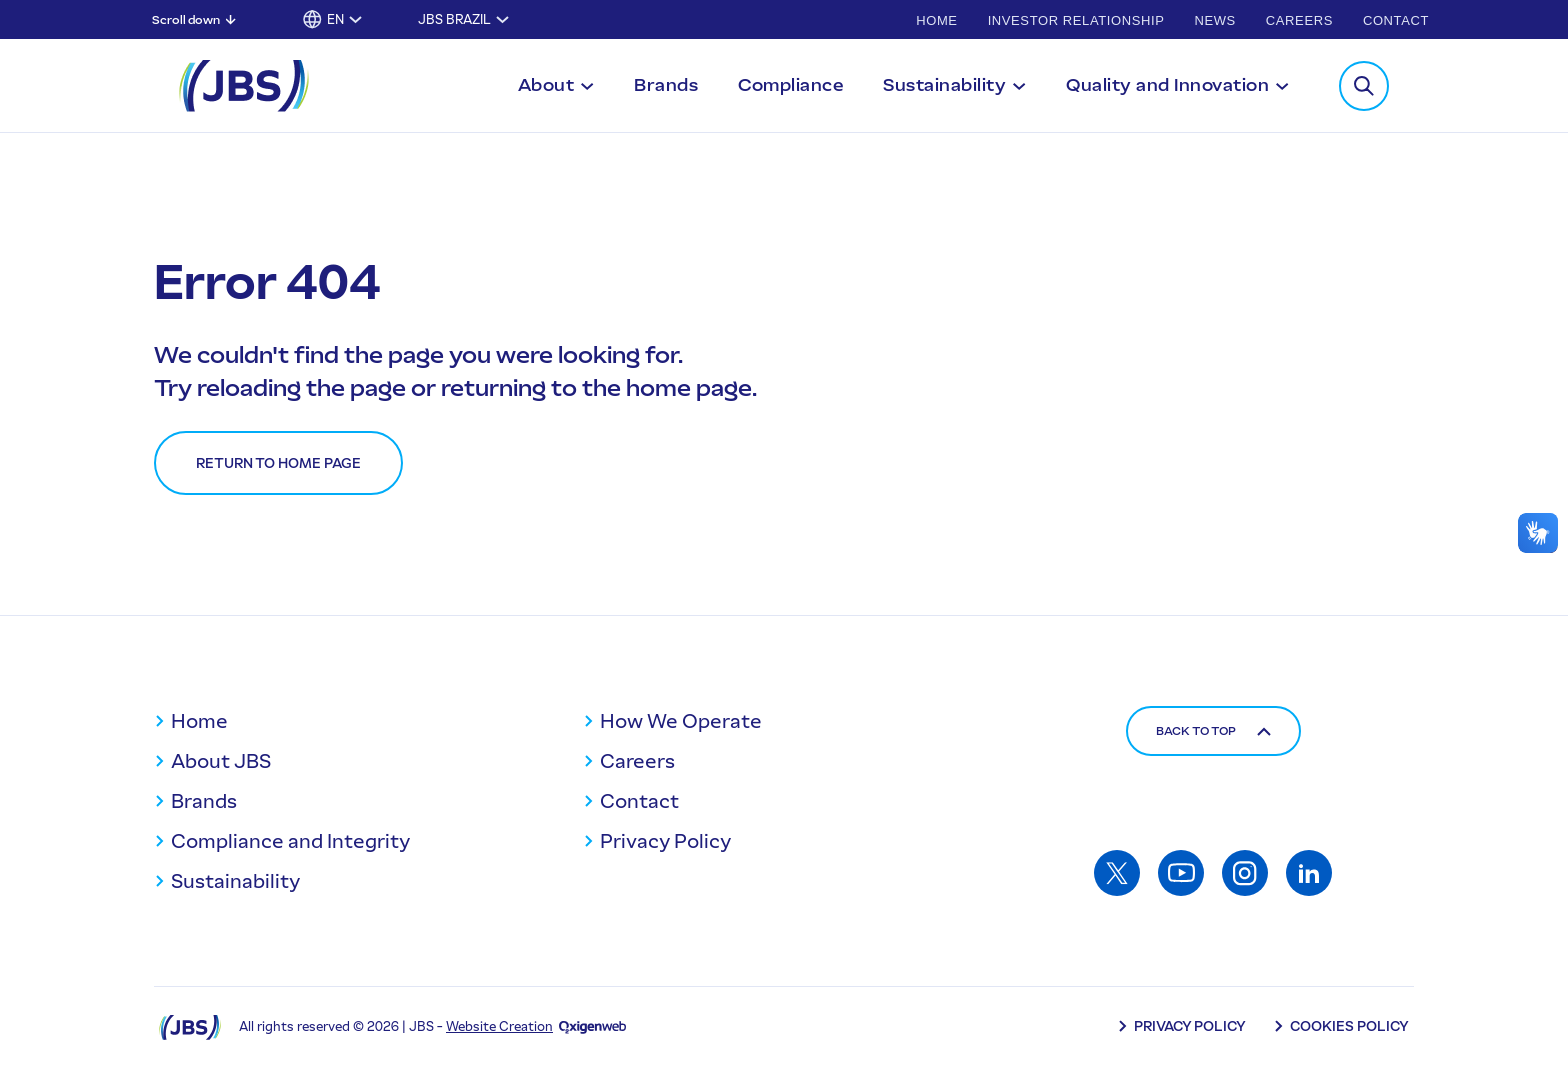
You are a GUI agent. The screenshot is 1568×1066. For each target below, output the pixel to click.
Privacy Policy (665, 841)
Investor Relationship (1076, 20)
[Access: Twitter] (1117, 873)
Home (936, 20)
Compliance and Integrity (290, 841)
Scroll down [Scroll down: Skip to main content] (186, 20)
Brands (666, 85)
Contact (1396, 20)
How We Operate (681, 721)
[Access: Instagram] (1245, 873)
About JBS (221, 761)
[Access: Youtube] (1181, 873)
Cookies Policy (1349, 1026)
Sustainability (235, 881)
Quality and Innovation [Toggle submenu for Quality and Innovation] (1167, 85)
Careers (1299, 20)
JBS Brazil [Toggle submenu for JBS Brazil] (454, 19)
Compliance (790, 85)
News (1214, 20)
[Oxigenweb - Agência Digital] (592, 1026)
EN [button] (335, 19)
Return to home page (278, 463)
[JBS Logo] (244, 86)
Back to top (1213, 731)
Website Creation (499, 1026)
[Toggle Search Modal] (1364, 86)
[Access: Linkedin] (1309, 873)
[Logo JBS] (190, 1026)
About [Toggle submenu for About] (546, 85)
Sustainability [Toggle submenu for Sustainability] (944, 85)
